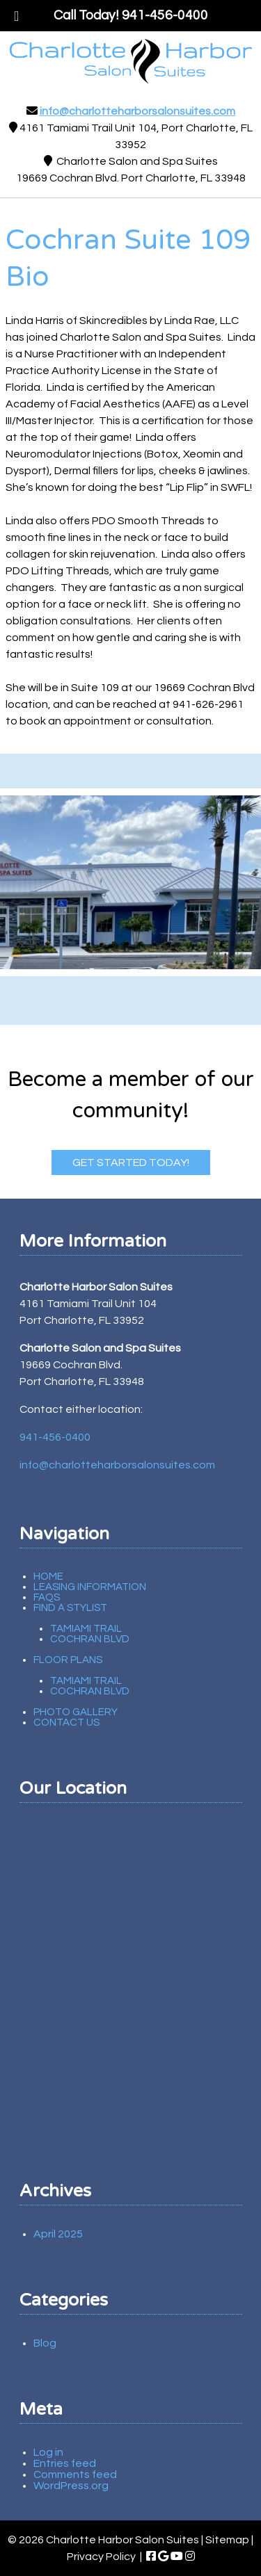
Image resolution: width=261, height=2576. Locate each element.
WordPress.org (71, 2485)
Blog (44, 2343)
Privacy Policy (101, 2556)
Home (48, 1576)
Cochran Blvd (89, 1639)
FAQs (46, 1597)
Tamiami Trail (86, 1628)
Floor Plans (67, 1660)
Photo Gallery (75, 1712)
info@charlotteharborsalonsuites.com (137, 111)
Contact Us (66, 1722)
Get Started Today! (130, 1162)
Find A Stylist (70, 1608)
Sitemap (227, 2539)
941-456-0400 (54, 1437)
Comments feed (75, 2474)
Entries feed (64, 2463)
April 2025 (58, 2233)
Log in (48, 2452)
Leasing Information (89, 1587)
